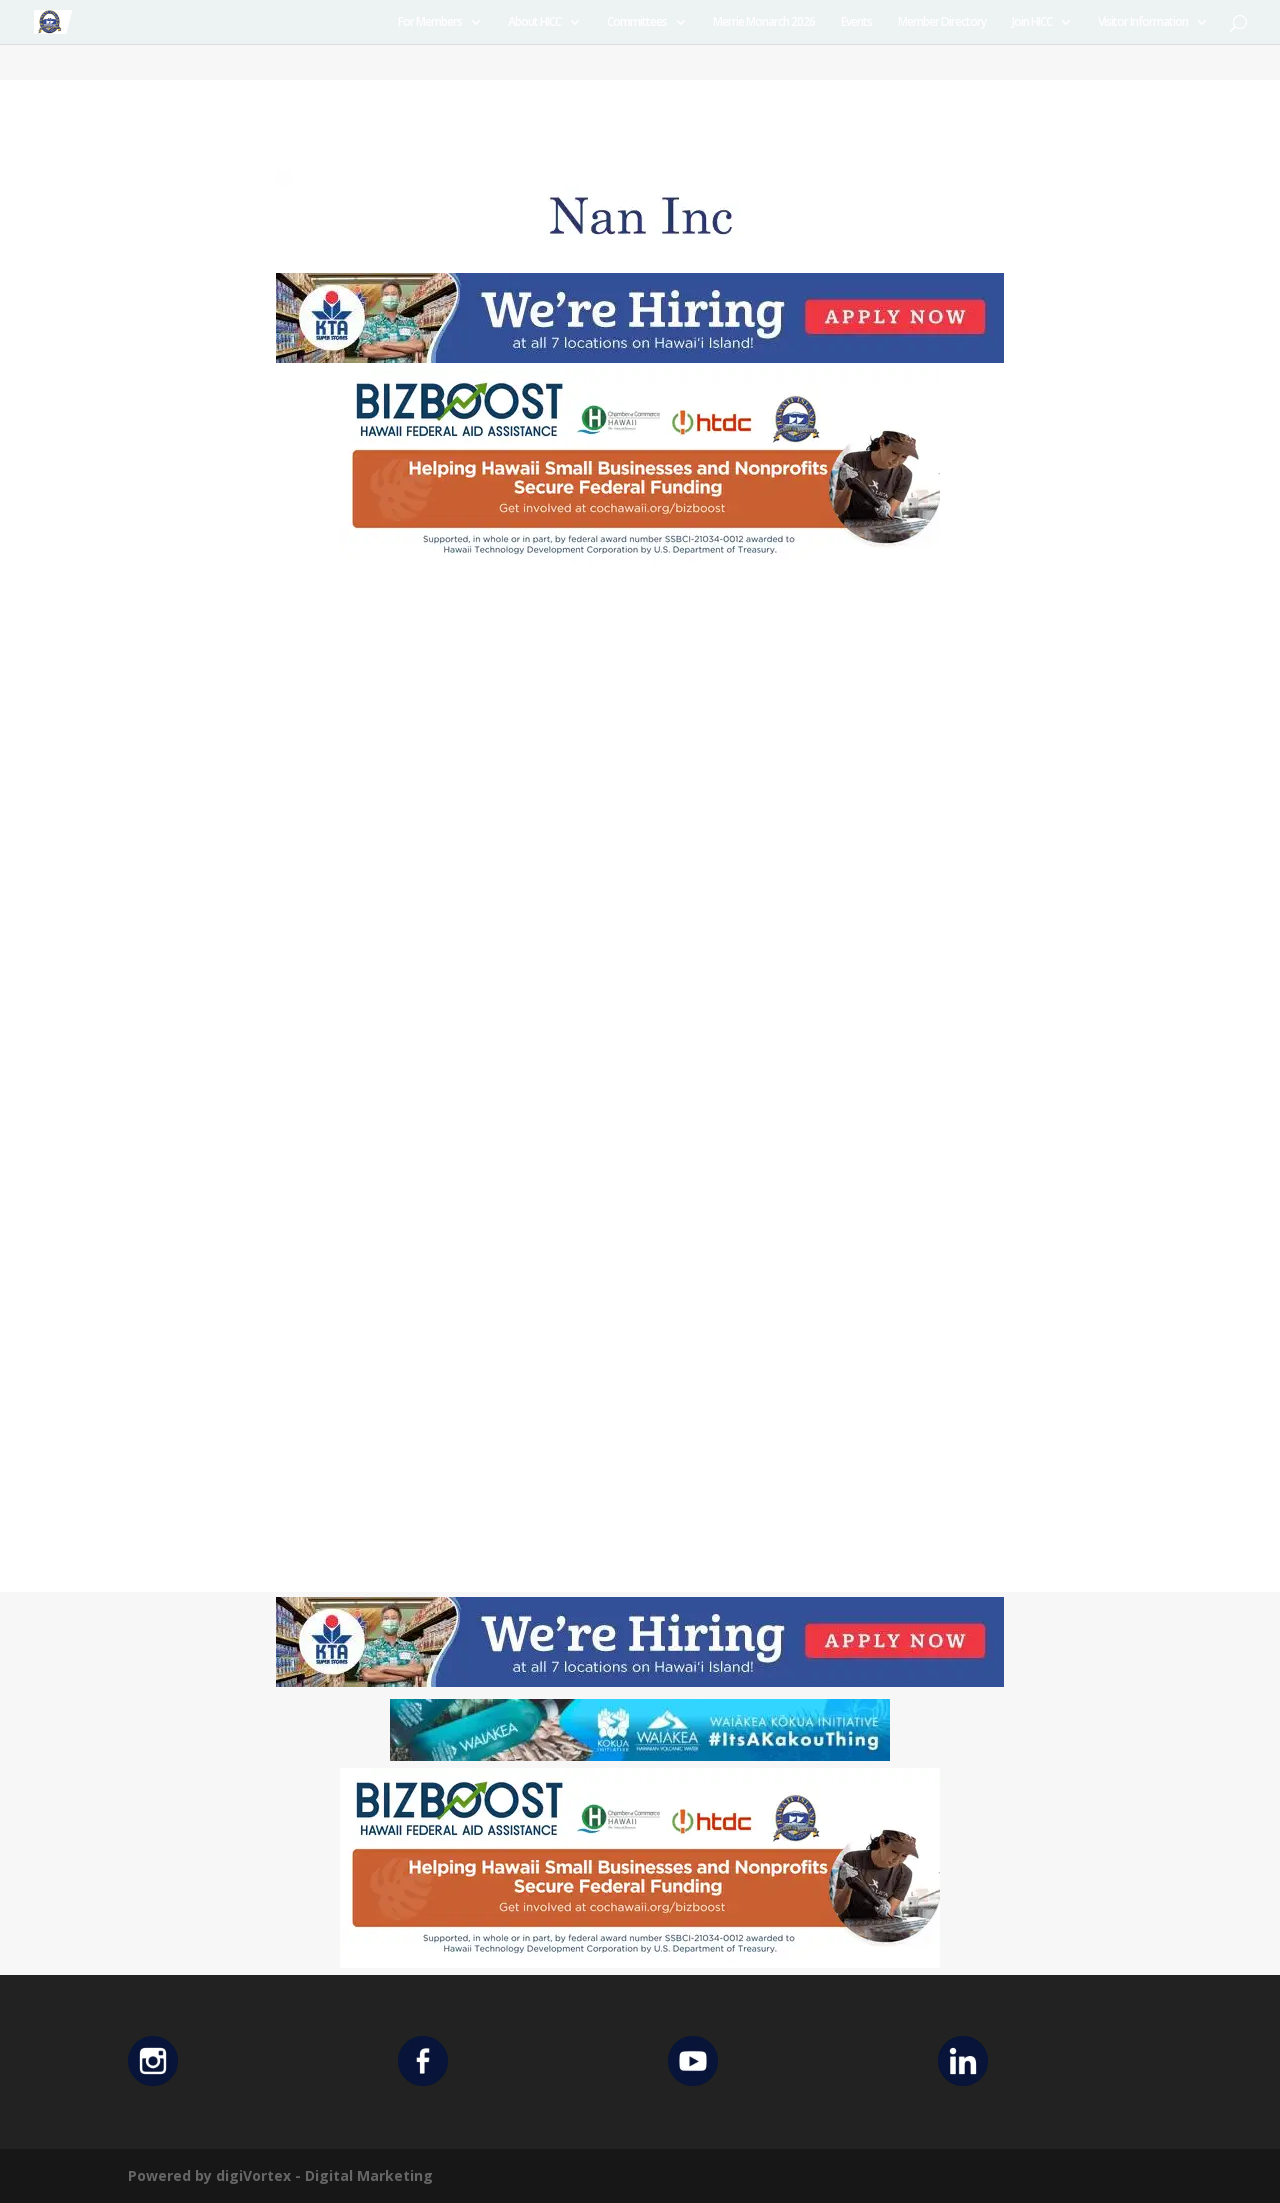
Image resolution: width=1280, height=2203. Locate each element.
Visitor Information (1143, 22)
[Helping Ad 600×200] (640, 563)
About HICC (534, 22)
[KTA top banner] (640, 357)
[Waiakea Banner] (640, 1755)
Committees (637, 22)
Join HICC (1032, 22)
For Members (430, 22)
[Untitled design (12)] (640, 255)
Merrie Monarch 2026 (764, 22)
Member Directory (942, 22)
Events (856, 22)
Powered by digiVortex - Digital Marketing (280, 2175)
